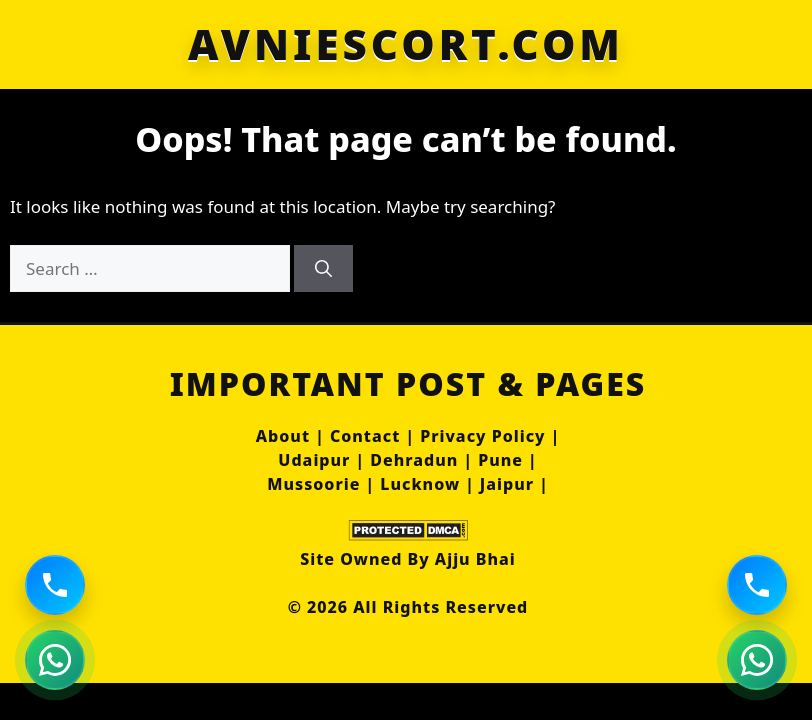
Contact (365, 436)
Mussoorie (313, 484)
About (283, 436)
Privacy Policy (482, 436)
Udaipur (314, 460)
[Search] (323, 269)
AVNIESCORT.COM (406, 44)
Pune (500, 460)
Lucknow (420, 484)
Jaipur (507, 484)
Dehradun (414, 460)
